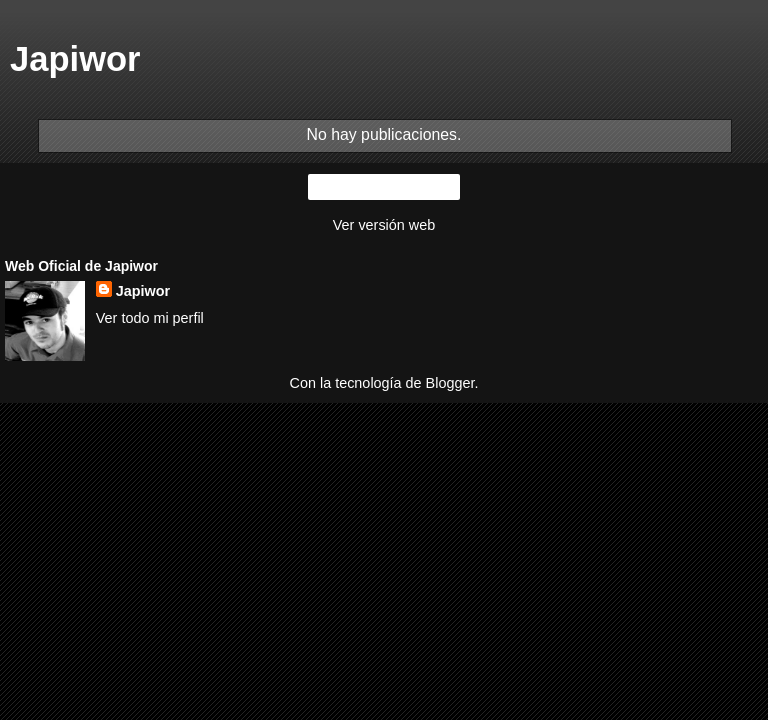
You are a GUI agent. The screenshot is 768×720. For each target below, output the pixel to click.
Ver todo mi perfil (150, 318)
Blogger (450, 383)
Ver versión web (384, 225)
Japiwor (143, 291)
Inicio (384, 187)
